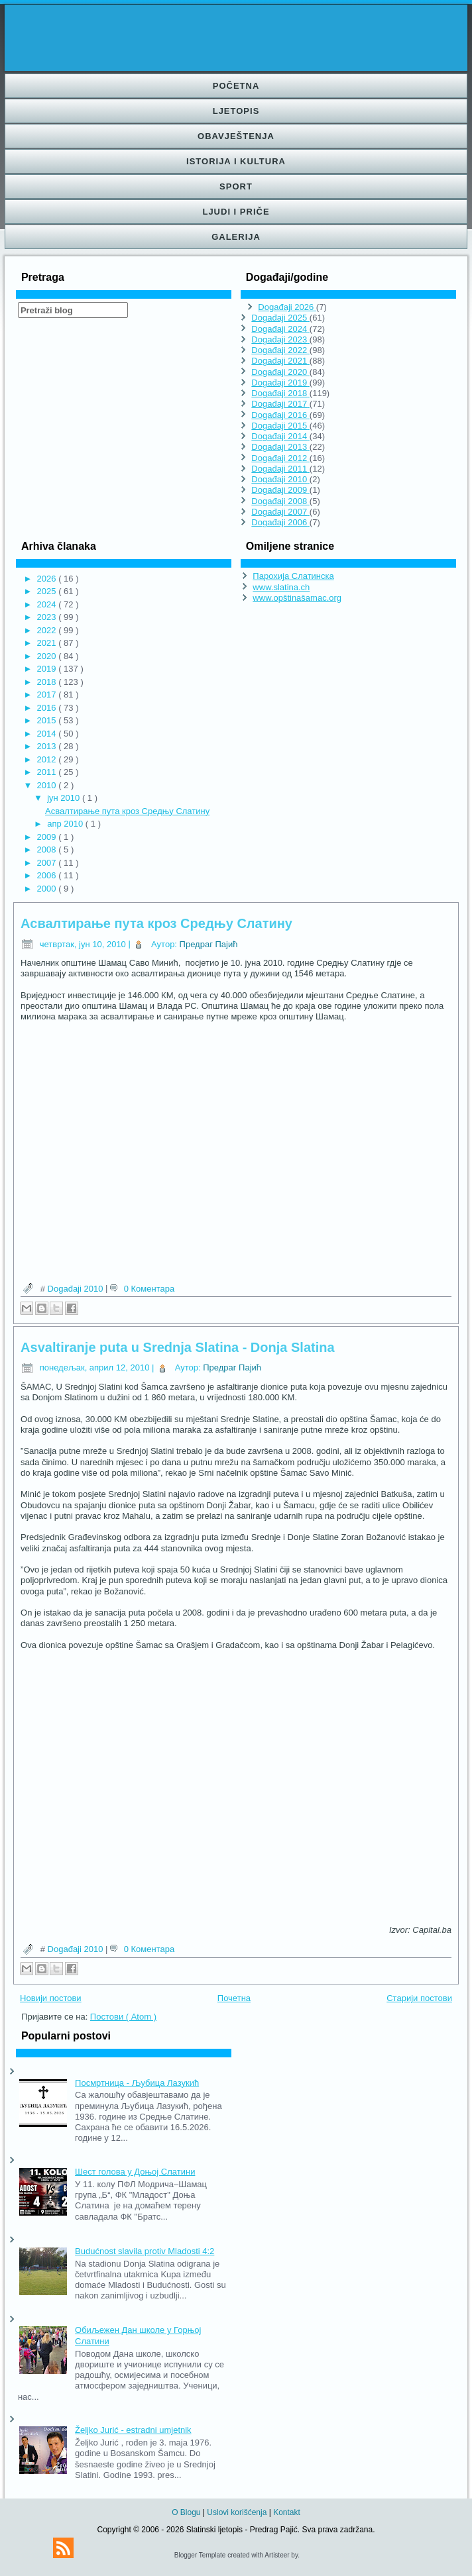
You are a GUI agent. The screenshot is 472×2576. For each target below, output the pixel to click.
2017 (48, 694)
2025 (48, 591)
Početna (236, 86)
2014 (48, 734)
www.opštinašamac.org (297, 598)
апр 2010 (66, 824)
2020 (48, 656)
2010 (48, 785)
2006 (48, 875)
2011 (48, 772)
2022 (48, 630)
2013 (48, 746)
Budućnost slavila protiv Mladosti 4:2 (144, 2251)
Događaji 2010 (76, 1289)
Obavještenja (236, 136)
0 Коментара (149, 1289)
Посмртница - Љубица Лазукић (137, 2083)
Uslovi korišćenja (237, 2512)
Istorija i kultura (236, 161)
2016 (48, 708)
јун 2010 (64, 798)
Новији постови (51, 1998)
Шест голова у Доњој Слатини (135, 2172)
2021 (48, 643)
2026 (48, 579)
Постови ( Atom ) (123, 2017)
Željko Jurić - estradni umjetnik (133, 2430)
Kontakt (286, 2512)
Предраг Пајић (209, 944)
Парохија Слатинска (293, 576)
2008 (48, 849)
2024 (48, 604)
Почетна (234, 1998)
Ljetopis (236, 111)
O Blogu (187, 2512)
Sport (236, 186)
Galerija (236, 237)
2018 (48, 682)
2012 (48, 759)
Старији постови (419, 1998)
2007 (48, 863)
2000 (48, 889)
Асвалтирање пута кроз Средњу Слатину (127, 811)
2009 (48, 837)
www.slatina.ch (281, 587)
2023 (48, 617)
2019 (48, 669)
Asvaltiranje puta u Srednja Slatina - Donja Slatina (177, 1347)
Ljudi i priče (235, 212)
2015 (48, 720)
